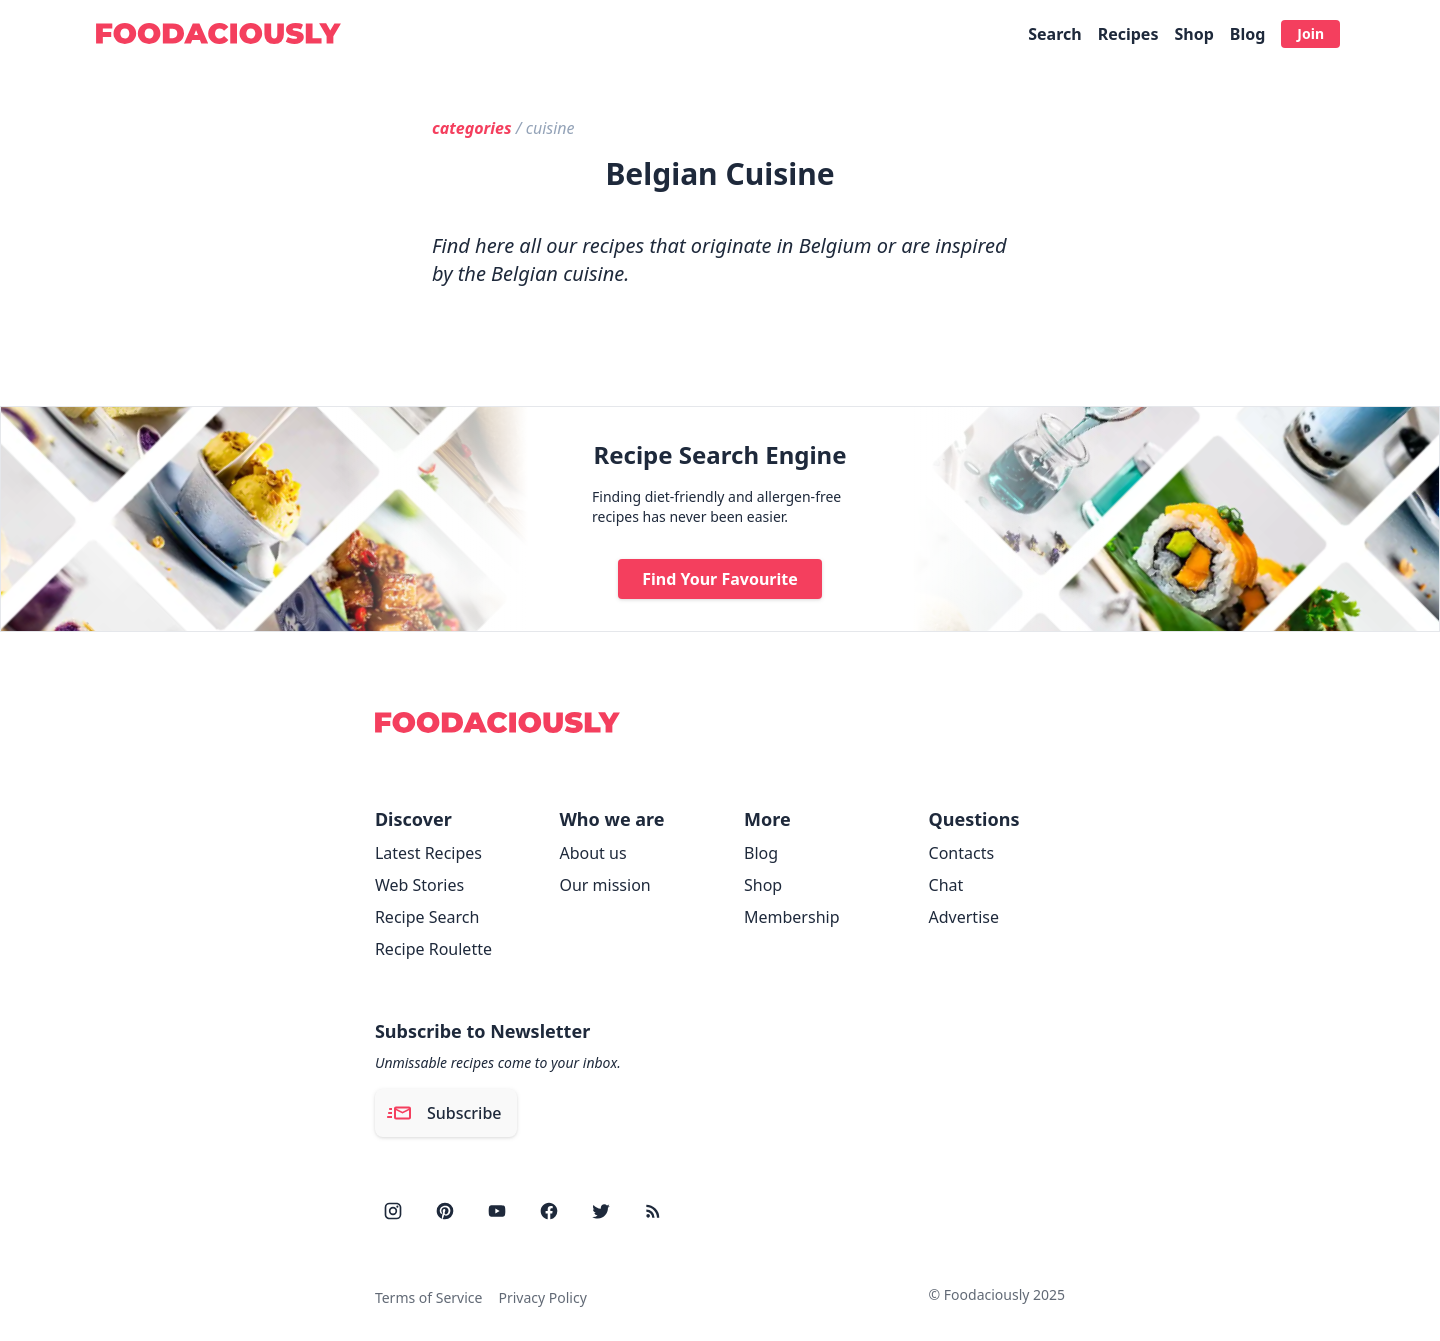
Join (1310, 33)
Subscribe (444, 1113)
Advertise (964, 917)
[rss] (653, 1211)
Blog (1248, 34)
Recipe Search (427, 917)
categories (472, 128)
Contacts (962, 853)
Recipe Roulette (433, 949)
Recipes (1128, 34)
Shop (1193, 34)
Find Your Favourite (720, 579)
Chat (946, 885)
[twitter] (601, 1211)
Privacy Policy (542, 1297)
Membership (792, 917)
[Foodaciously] (218, 33)
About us (592, 853)
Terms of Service (429, 1297)
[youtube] (497, 1211)
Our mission (604, 885)
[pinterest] (445, 1211)
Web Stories (419, 885)
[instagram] (393, 1211)
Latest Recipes (428, 853)
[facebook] (549, 1211)
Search (1054, 34)
